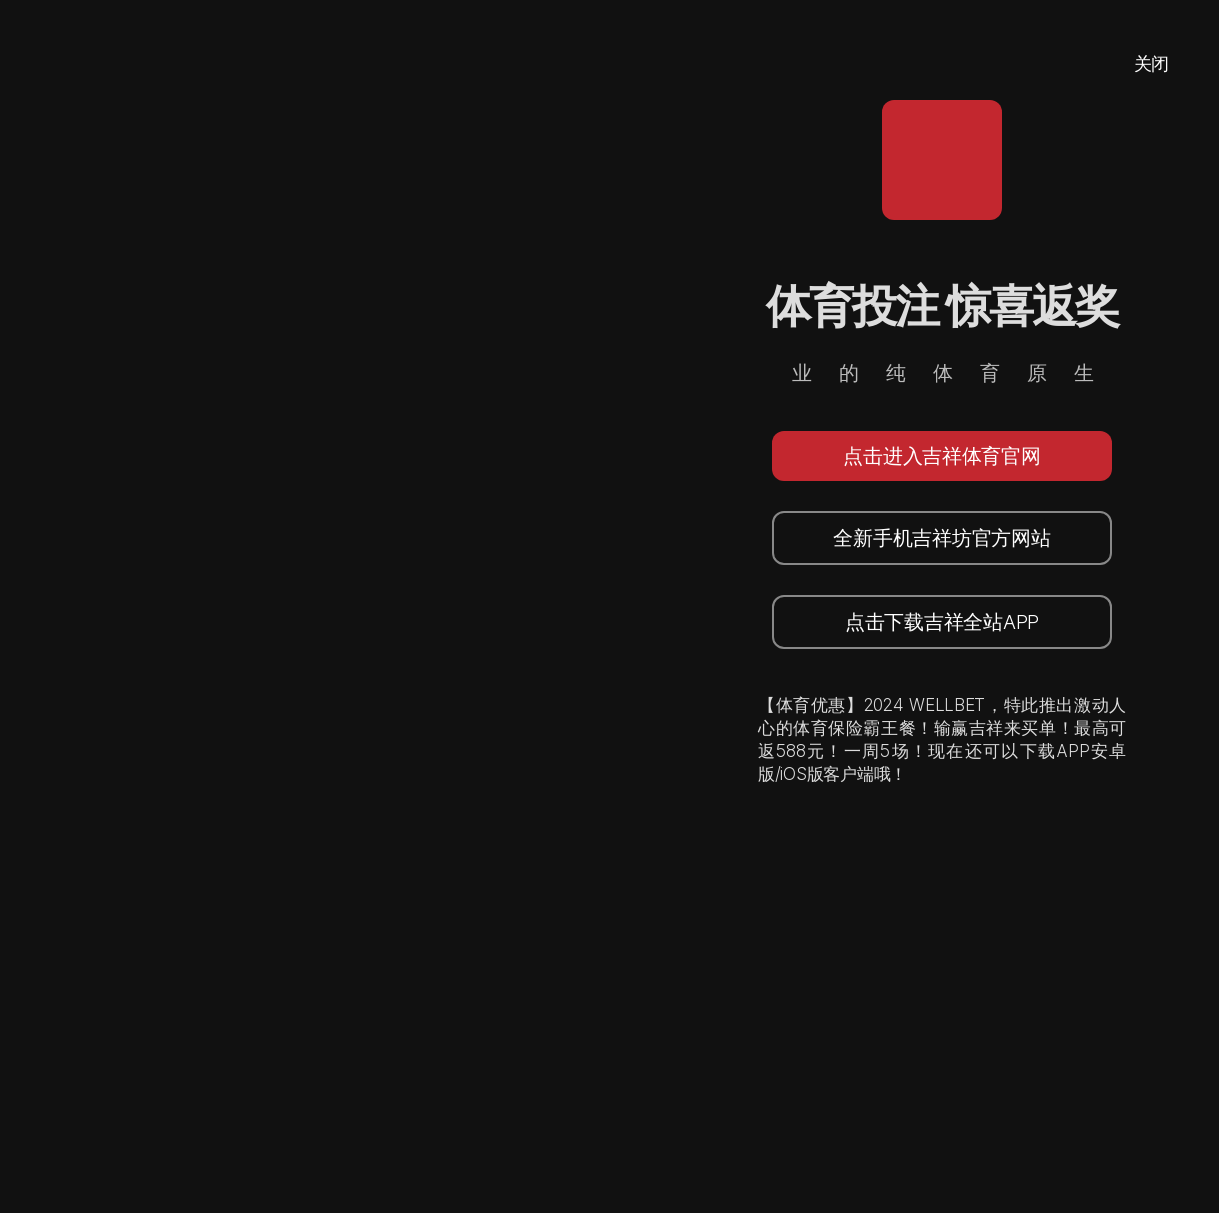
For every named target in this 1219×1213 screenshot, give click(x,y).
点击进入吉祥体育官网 (941, 456)
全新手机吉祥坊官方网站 (941, 538)
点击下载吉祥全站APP (942, 622)
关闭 (1151, 63)
